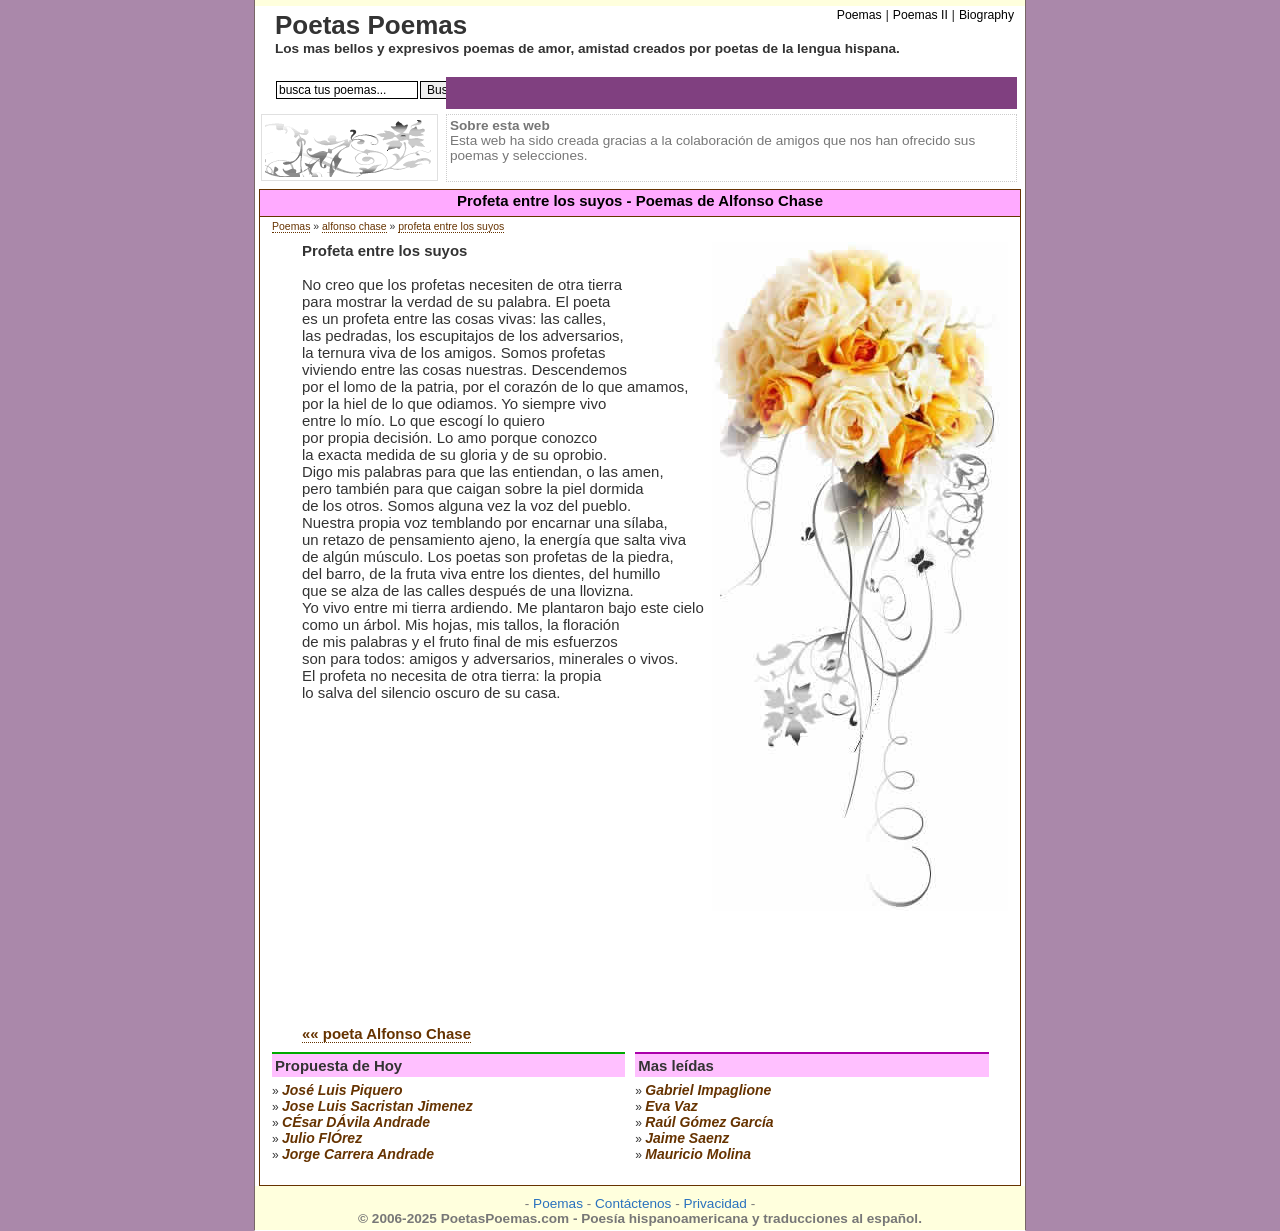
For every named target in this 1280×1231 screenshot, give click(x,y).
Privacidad (714, 1203)
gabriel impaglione (708, 1090)
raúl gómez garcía (709, 1122)
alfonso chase (354, 226)
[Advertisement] (470, 858)
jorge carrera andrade (358, 1154)
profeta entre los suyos (451, 226)
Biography (986, 15)
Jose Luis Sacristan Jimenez (377, 1106)
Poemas (291, 226)
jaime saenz (687, 1138)
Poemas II (920, 15)
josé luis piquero (342, 1090)
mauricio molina (698, 1154)
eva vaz (671, 1106)
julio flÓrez (322, 1138)
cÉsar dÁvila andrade (356, 1122)
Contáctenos (633, 1203)
